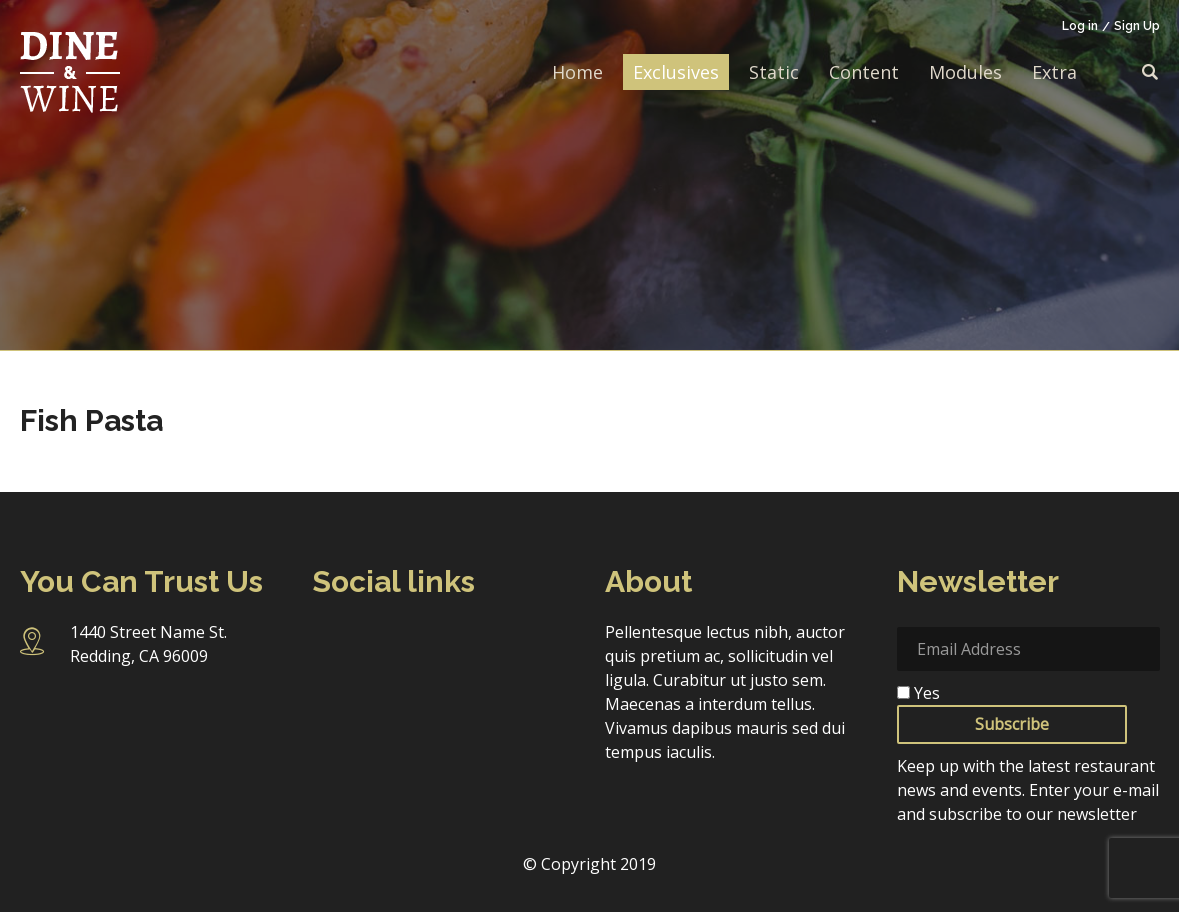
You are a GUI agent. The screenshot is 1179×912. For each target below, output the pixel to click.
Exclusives (676, 72)
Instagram (385, 643)
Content (864, 72)
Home (577, 72)
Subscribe (1012, 724)
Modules (965, 72)
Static (774, 72)
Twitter (439, 642)
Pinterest (330, 686)
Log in (1080, 26)
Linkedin (492, 642)
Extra (1054, 72)
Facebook (330, 642)
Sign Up (1137, 26)
